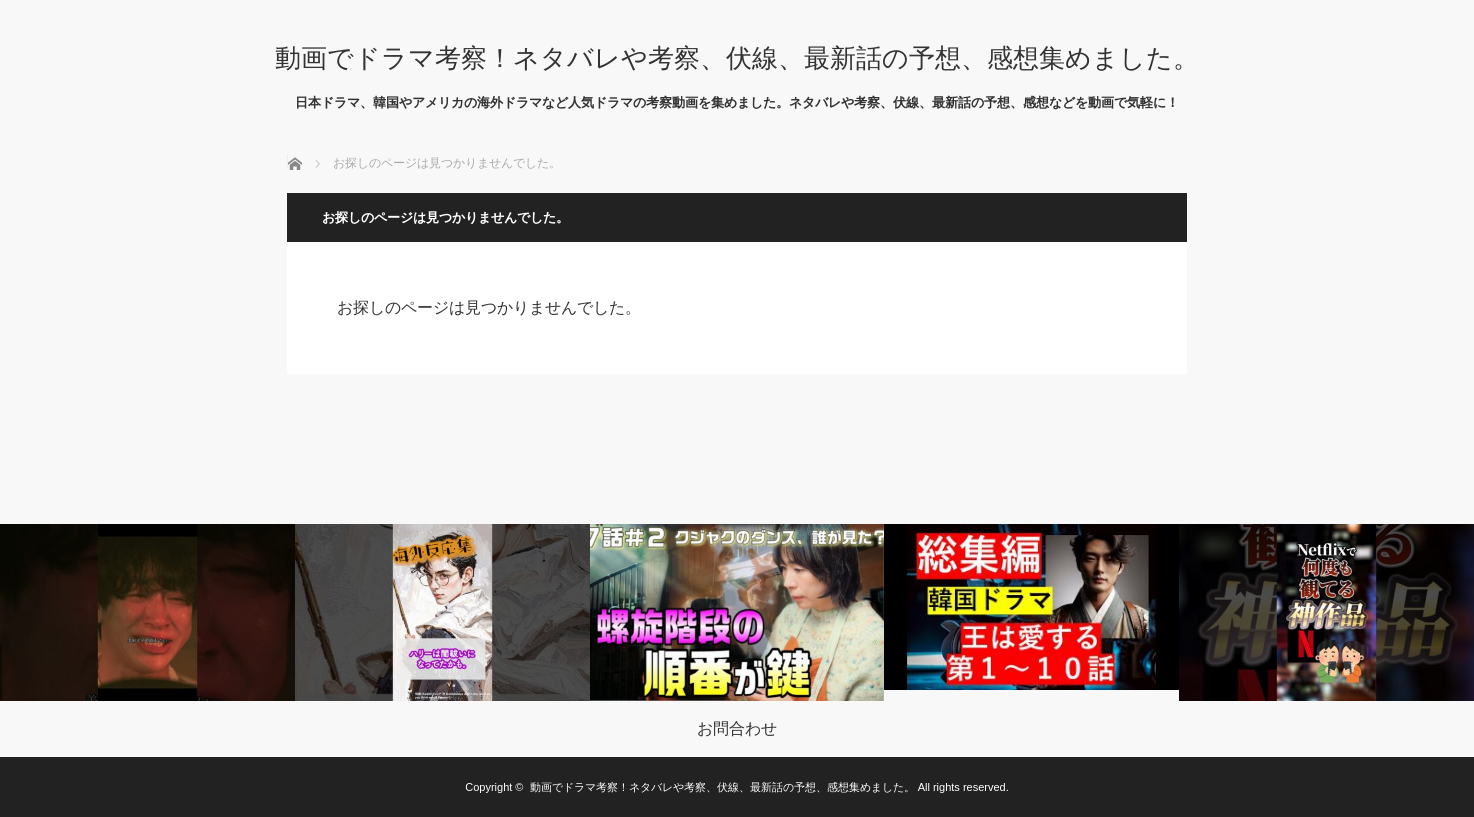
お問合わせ (737, 729)
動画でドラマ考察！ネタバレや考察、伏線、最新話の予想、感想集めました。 (737, 58)
